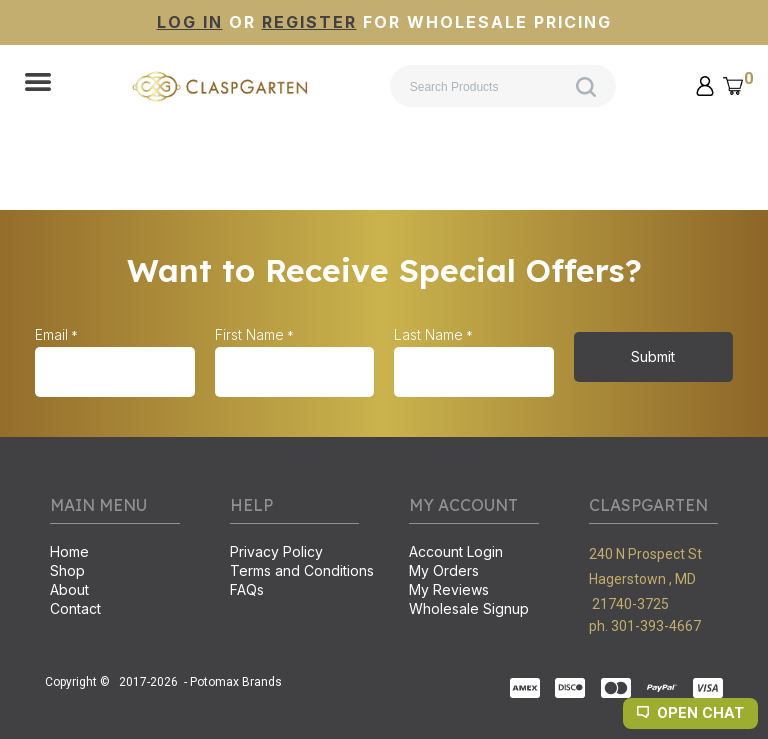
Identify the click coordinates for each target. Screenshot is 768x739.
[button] (38, 84)
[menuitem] (115, 553)
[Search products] (503, 86)
